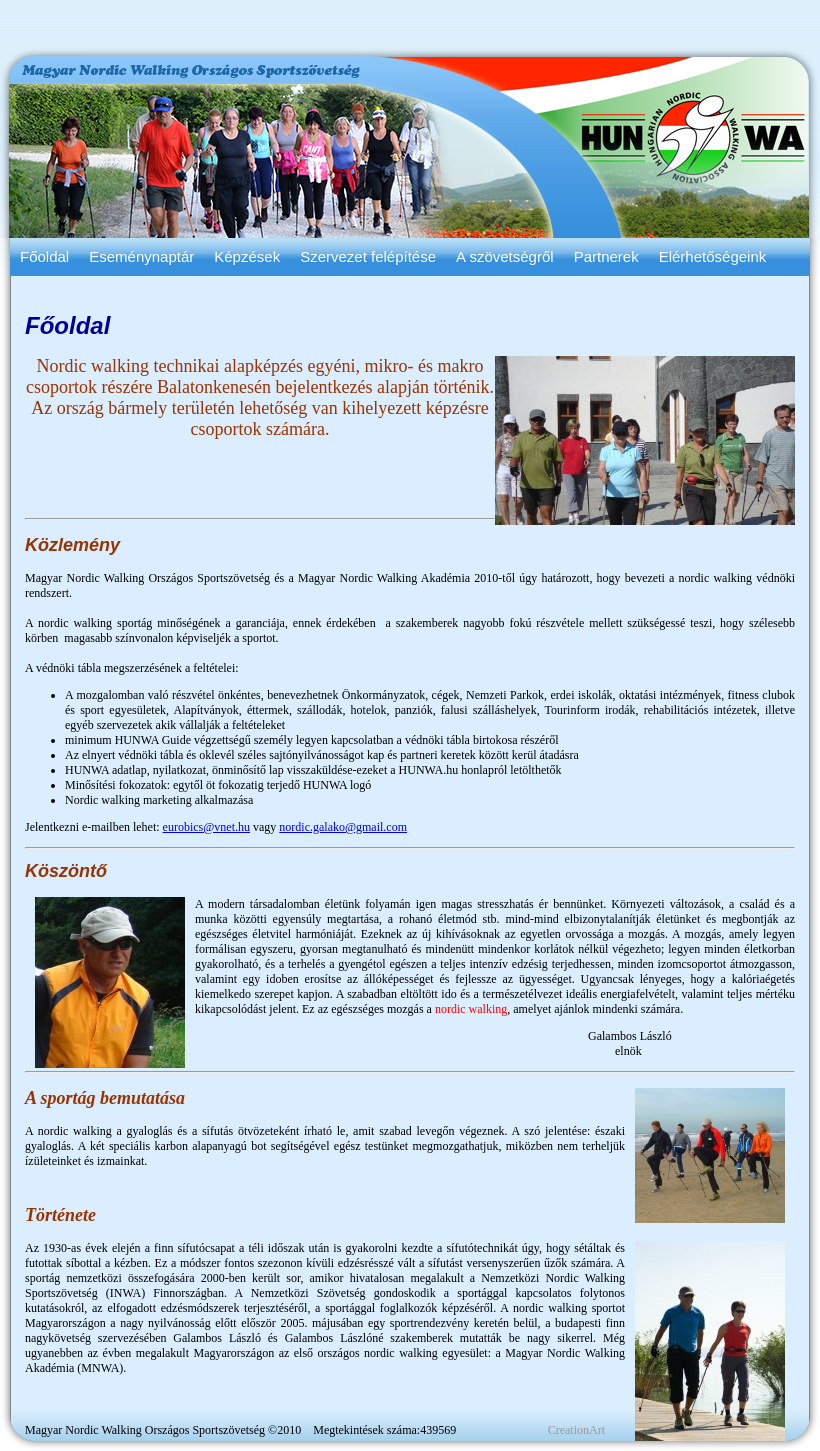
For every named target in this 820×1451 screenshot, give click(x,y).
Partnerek (606, 256)
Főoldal (44, 256)
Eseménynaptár (141, 256)
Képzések (247, 256)
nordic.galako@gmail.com (343, 827)
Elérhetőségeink (713, 256)
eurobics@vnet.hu (206, 827)
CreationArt (576, 1430)
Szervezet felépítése (368, 256)
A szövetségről (505, 256)
